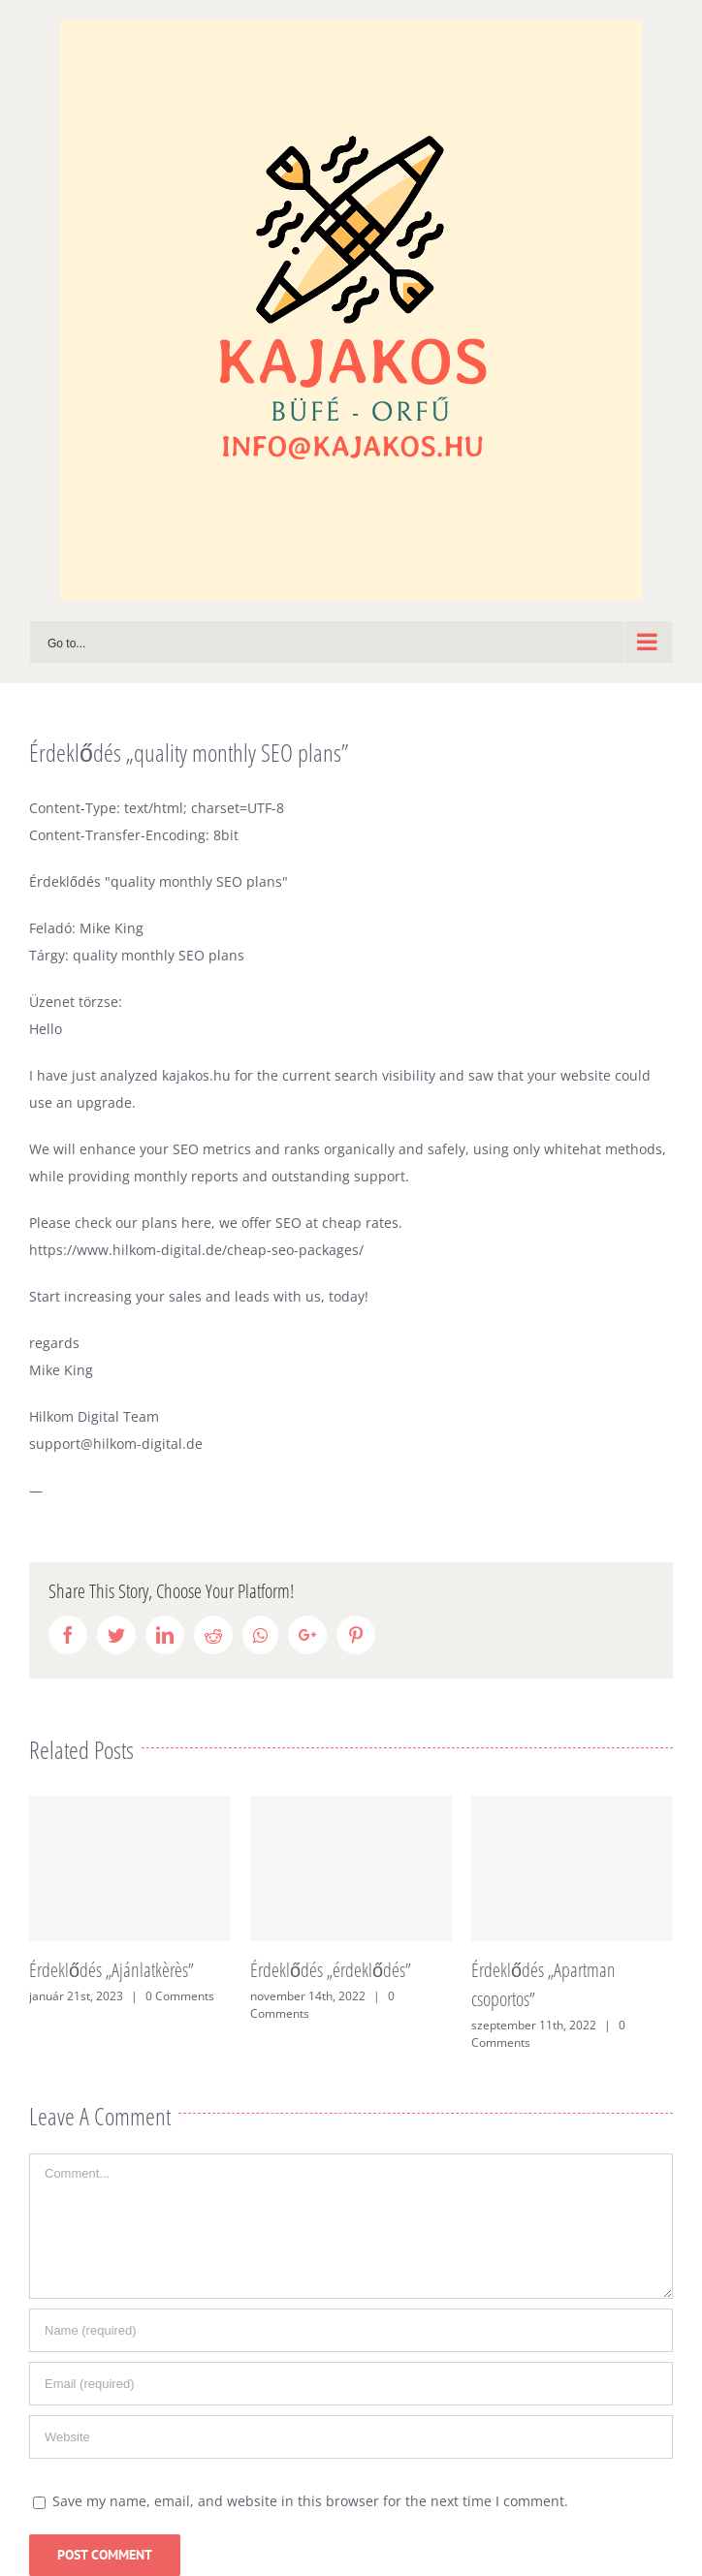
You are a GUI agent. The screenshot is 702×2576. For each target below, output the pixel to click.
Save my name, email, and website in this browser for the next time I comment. (310, 2501)
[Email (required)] (351, 2383)
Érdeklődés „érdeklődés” (330, 1970)
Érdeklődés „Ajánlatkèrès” (111, 1970)
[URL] (351, 2437)
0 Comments (179, 1996)
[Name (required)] (351, 2330)
